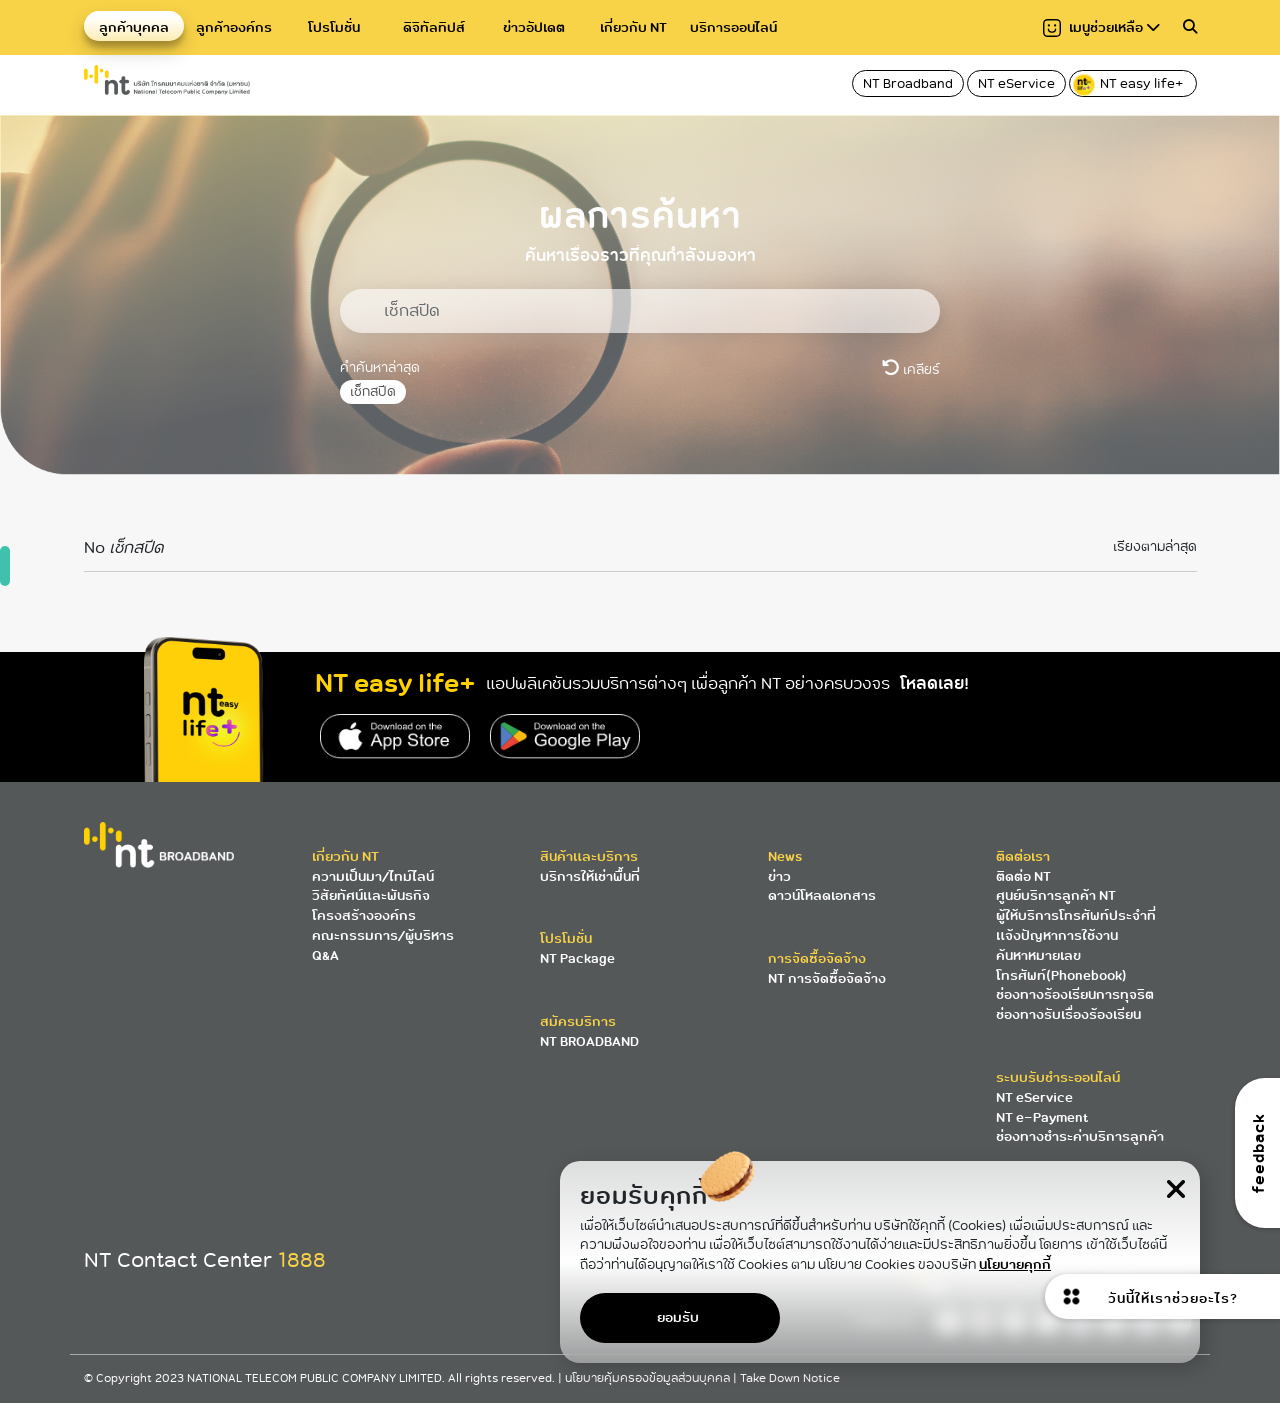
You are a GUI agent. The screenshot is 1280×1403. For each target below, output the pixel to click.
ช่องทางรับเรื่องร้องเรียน (1068, 1014)
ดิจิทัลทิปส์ (434, 27)
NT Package (577, 958)
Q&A (325, 955)
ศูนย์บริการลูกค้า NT (1056, 895)
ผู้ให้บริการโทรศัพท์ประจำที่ (1076, 915)
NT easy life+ (1129, 85)
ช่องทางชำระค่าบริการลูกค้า (1080, 1136)
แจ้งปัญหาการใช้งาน (1057, 935)
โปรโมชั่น (334, 27)
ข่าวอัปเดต (534, 27)
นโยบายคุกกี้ (1015, 1264)
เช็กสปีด (373, 391)
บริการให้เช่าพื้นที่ (590, 876)
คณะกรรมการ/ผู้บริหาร (383, 935)
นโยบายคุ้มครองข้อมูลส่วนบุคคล (649, 1378)
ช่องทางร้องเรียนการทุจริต (1075, 994)
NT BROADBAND (589, 1041)
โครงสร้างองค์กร (364, 915)
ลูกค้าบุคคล (134, 27)
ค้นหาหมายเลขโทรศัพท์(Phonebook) (1061, 965)
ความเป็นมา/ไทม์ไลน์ (373, 876)
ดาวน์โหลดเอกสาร (822, 895)
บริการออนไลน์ (733, 27)
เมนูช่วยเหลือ (1101, 27)
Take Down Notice (790, 1378)
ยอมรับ (678, 1317)
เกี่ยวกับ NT (633, 27)
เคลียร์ (911, 369)
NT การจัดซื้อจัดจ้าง (827, 978)
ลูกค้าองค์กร (234, 27)
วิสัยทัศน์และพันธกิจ (371, 895)
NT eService (1016, 83)
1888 (302, 1260)
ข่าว (779, 876)
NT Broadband (908, 83)
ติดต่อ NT (1023, 876)
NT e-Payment (1042, 1117)
